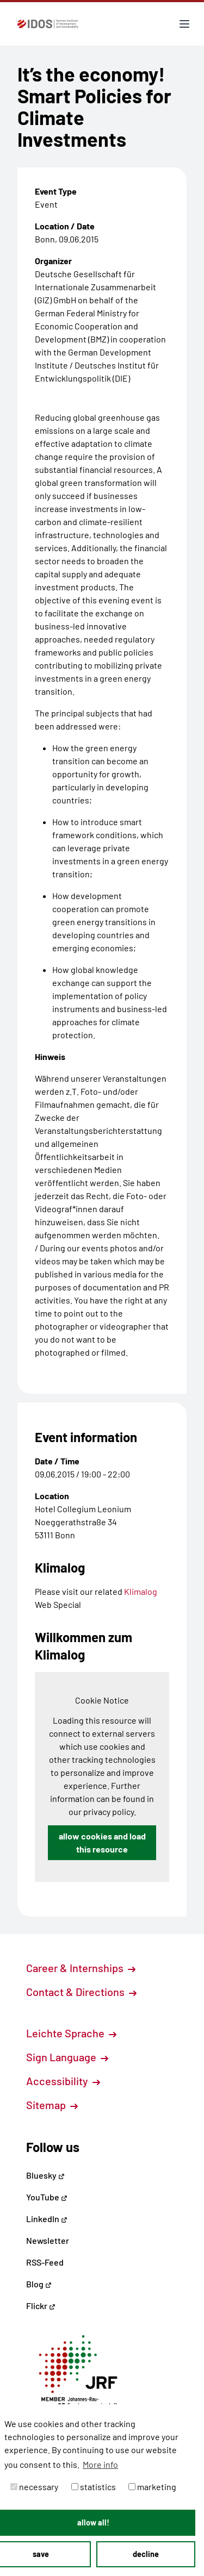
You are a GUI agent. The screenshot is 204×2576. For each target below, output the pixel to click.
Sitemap (52, 2104)
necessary (34, 2486)
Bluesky (45, 2175)
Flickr (40, 2305)
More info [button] (100, 2464)
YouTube (46, 2197)
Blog (39, 2284)
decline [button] (146, 2554)
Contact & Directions (81, 1991)
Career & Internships (80, 1967)
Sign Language (67, 2056)
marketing (152, 2486)
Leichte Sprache (71, 2032)
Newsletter (47, 2240)
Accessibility (63, 2080)
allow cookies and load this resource (102, 1842)
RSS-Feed (45, 2262)
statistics (93, 2486)
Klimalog (140, 1591)
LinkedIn (46, 2218)
